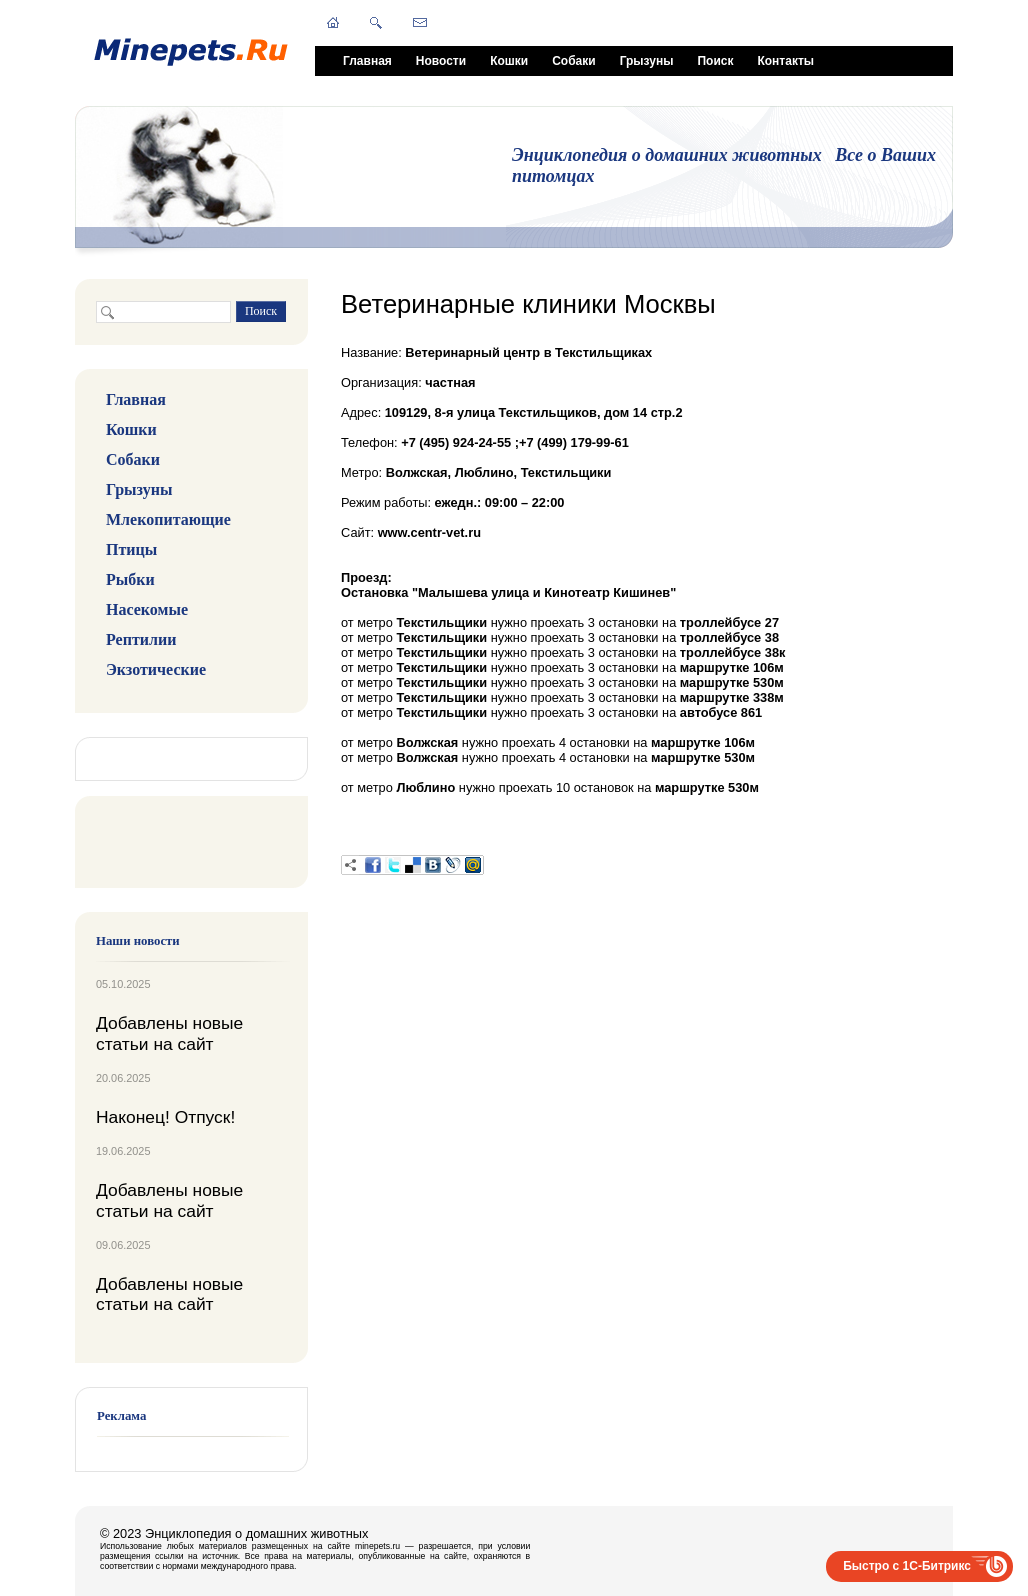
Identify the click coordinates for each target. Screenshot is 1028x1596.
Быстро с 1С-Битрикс (907, 1566)
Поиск (715, 61)
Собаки (573, 61)
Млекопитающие (168, 519)
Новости (441, 61)
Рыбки (130, 579)
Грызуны (647, 61)
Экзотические (156, 669)
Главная (367, 61)
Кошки (509, 61)
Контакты (785, 61)
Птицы (131, 549)
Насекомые (147, 609)
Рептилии (141, 639)
